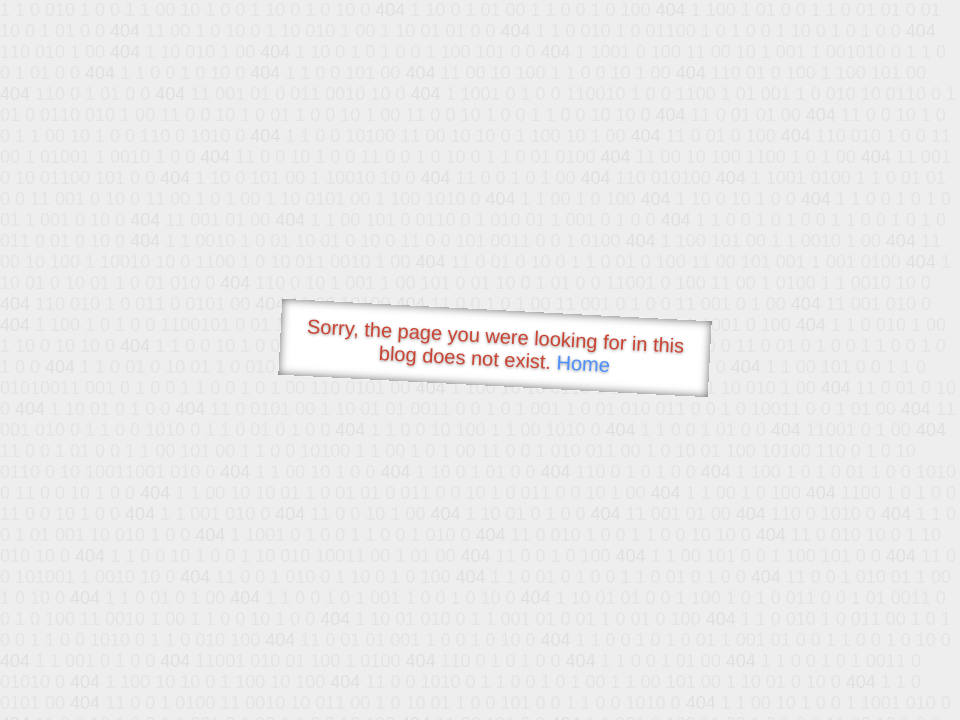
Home (583, 363)
